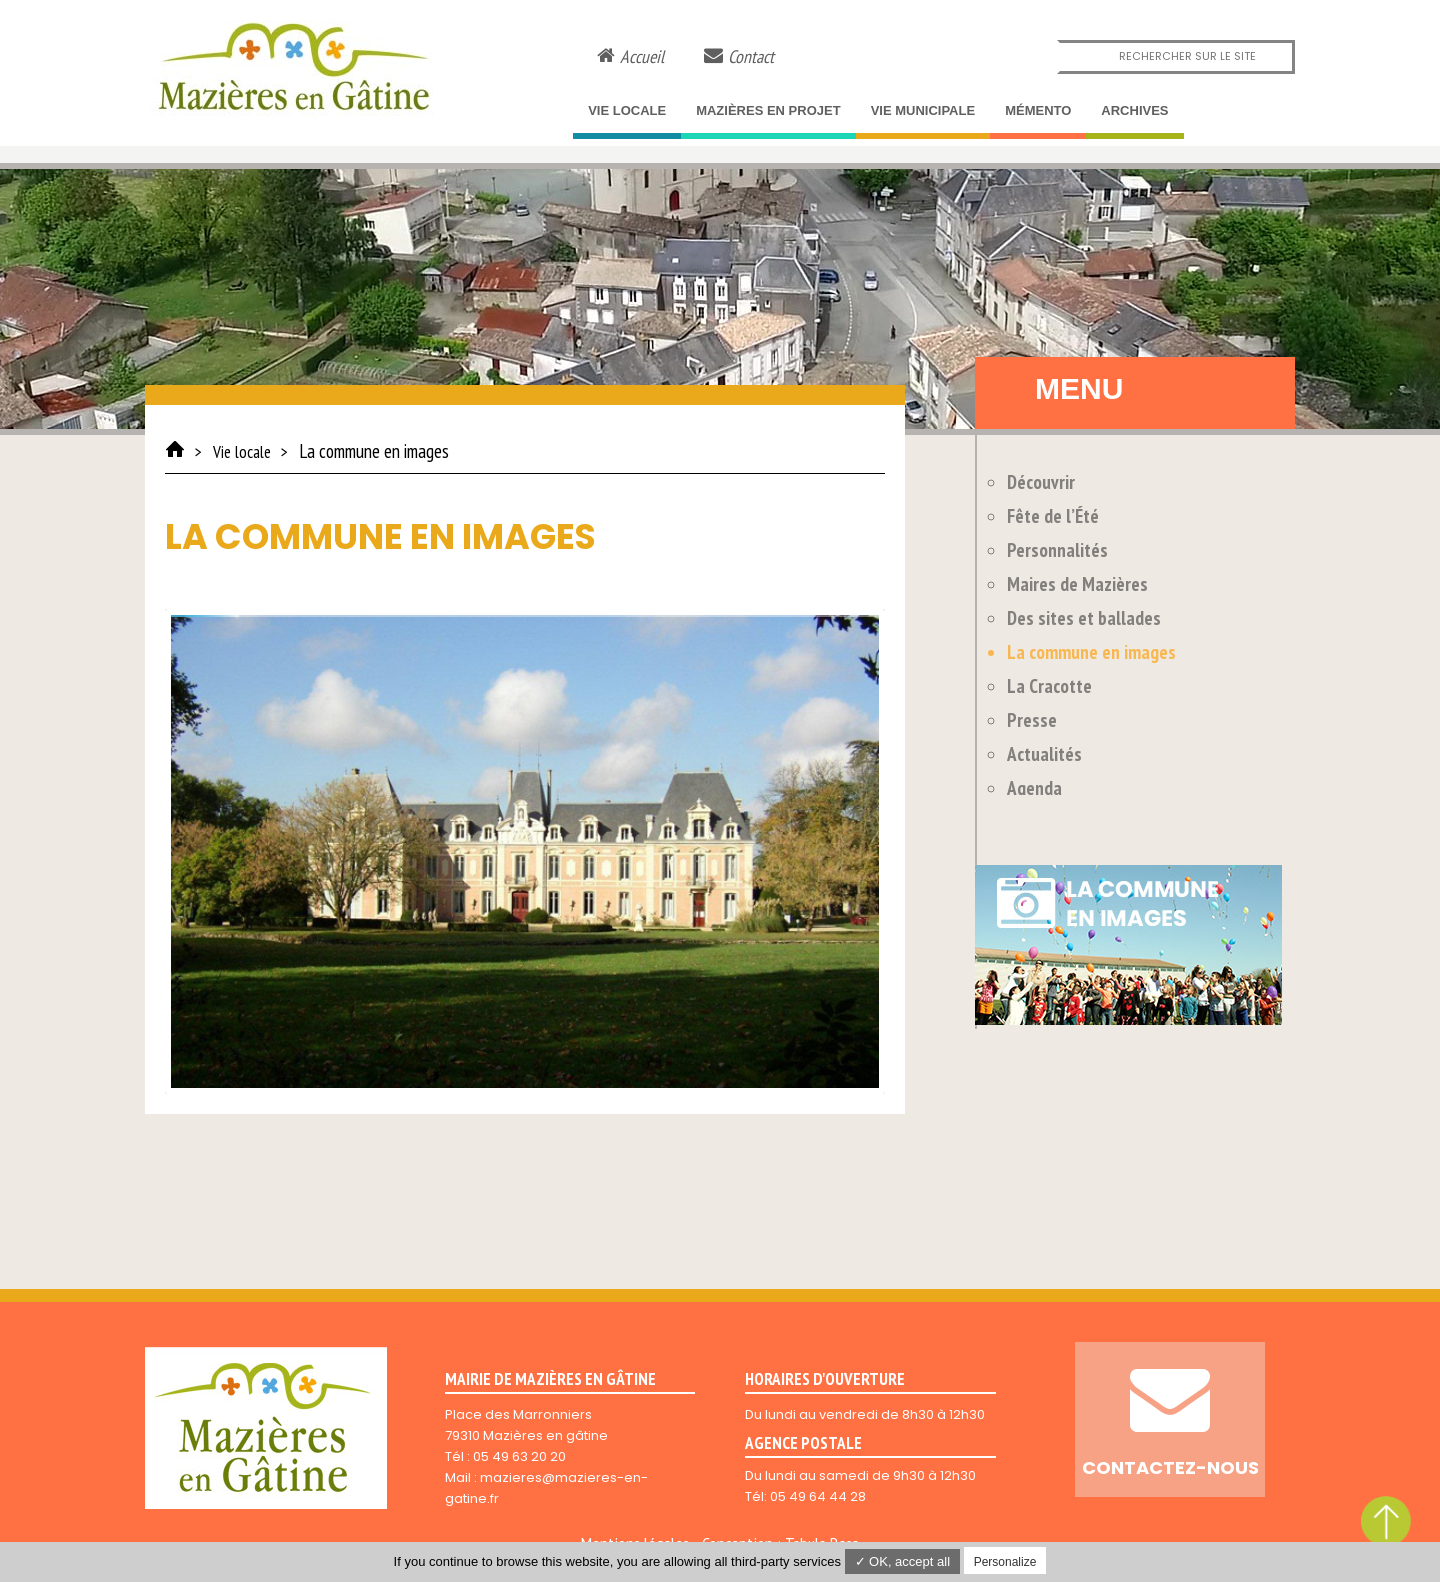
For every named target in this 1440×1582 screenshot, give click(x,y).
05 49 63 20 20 (519, 1456)
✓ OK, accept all (903, 1561)
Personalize (1005, 1562)
